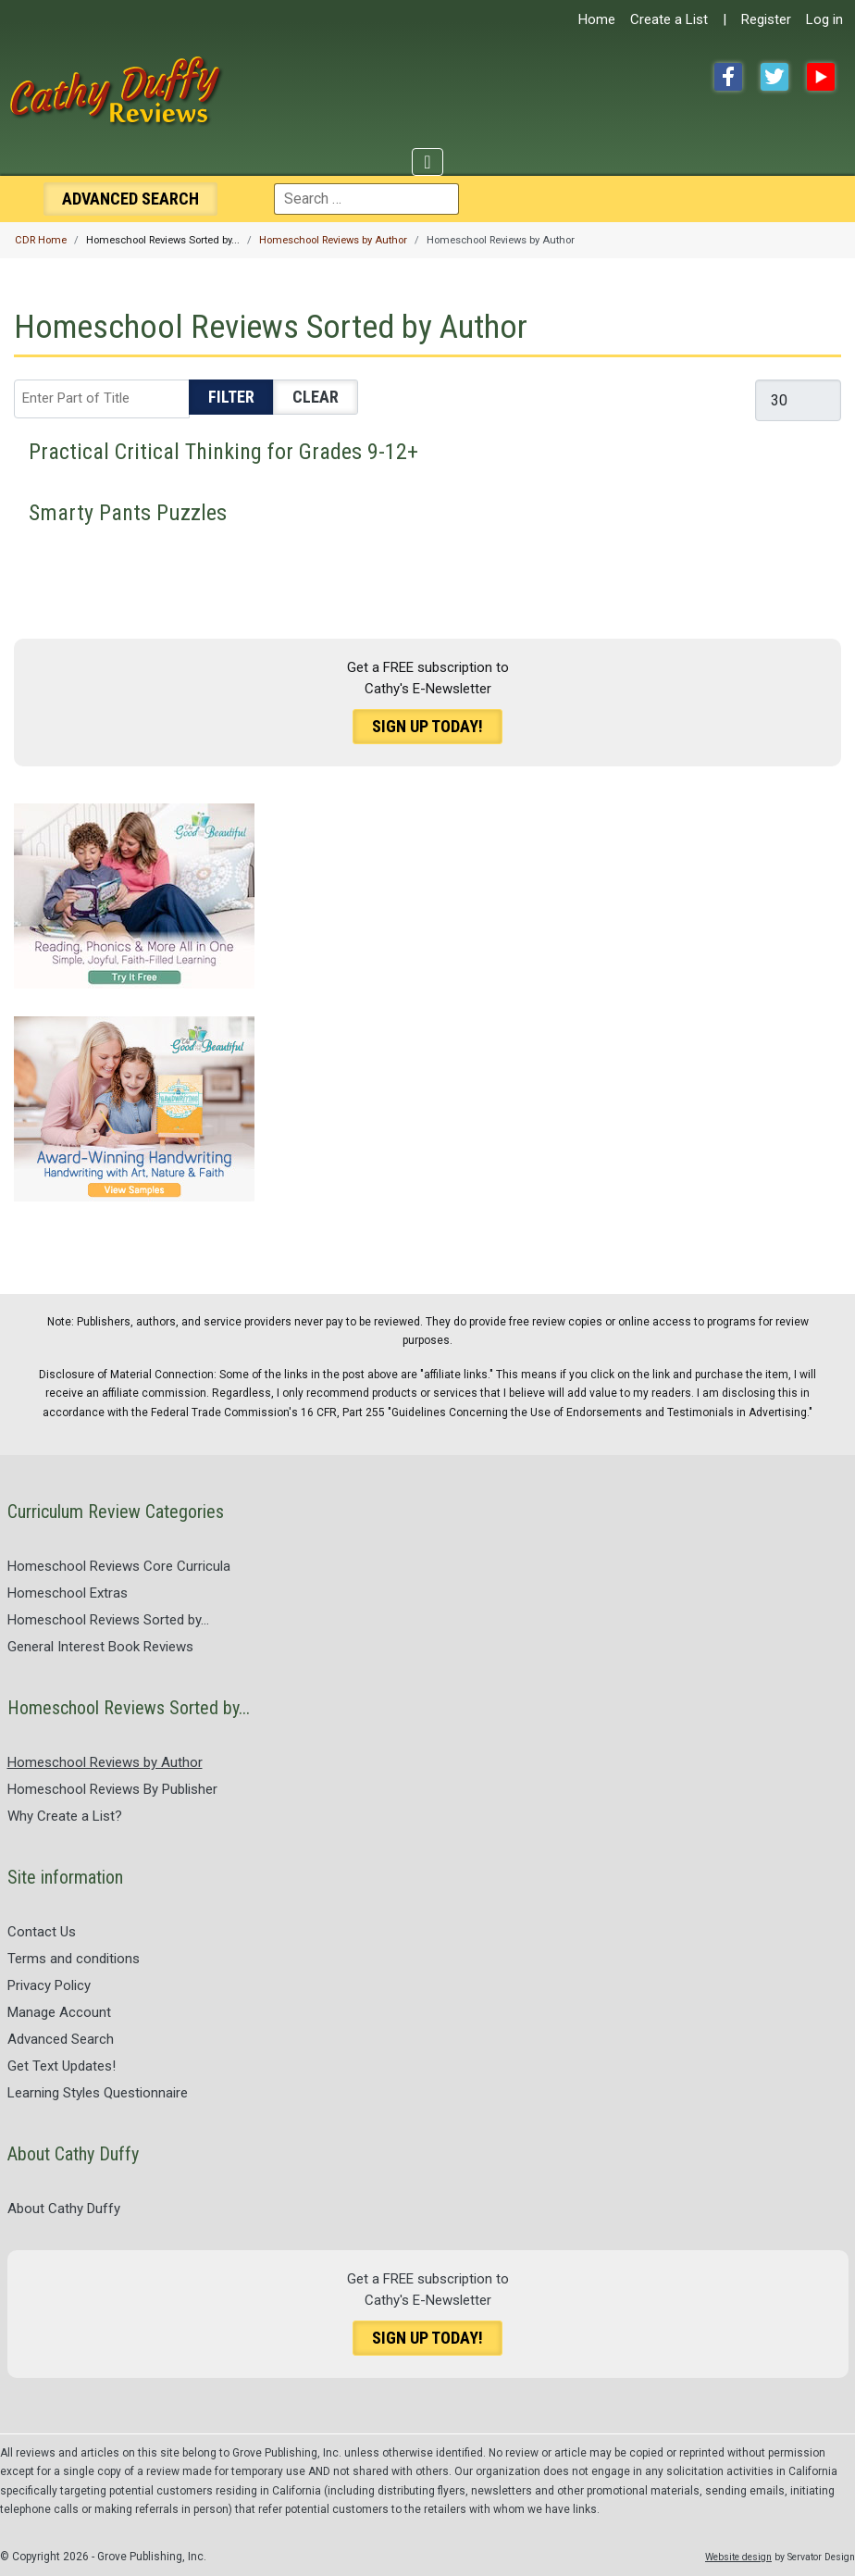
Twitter (774, 77)
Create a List (669, 19)
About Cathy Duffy (63, 2208)
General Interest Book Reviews (100, 1646)
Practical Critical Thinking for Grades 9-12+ (223, 452)
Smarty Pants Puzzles (128, 513)
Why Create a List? (64, 1816)
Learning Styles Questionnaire (97, 2092)
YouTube (821, 77)
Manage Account (59, 2012)
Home (596, 19)
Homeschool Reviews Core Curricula (118, 1566)
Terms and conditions (73, 1958)
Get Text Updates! (61, 2066)
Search (130, 198)
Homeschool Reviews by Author (105, 1762)
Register (766, 19)
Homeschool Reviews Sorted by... (108, 1620)
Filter (231, 396)
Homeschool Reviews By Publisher (112, 1789)
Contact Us (41, 1931)
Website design (738, 2557)
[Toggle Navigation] (427, 162)
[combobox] (366, 199)
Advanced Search (60, 2039)
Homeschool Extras (67, 1593)
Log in (824, 19)
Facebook (728, 77)
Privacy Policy (49, 1985)
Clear (315, 396)
